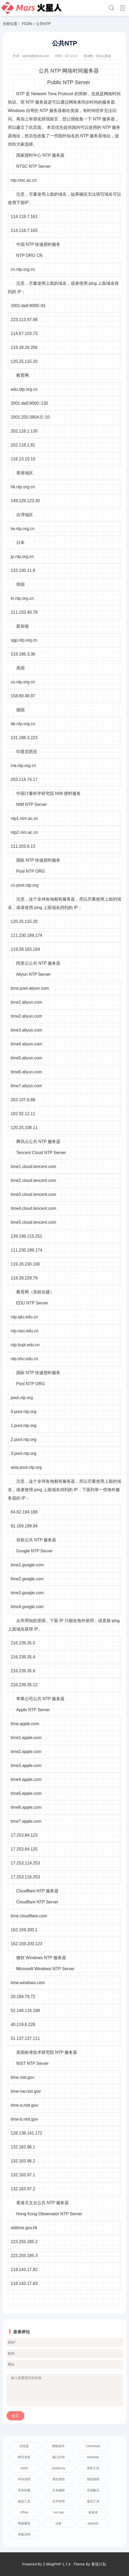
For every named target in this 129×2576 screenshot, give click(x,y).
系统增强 (58, 2479)
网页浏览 (24, 2457)
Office (24, 2512)
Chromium (93, 2446)
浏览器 (24, 2446)
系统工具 (93, 2468)
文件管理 (58, 2501)
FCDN (27, 24)
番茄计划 (98, 2564)
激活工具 (93, 2501)
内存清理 (24, 2479)
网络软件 (58, 2446)
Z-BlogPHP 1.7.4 (57, 2564)
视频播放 (24, 2523)
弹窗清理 (24, 2534)
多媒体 (93, 2512)
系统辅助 (93, 2479)
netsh (24, 2468)
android (93, 2523)
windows (93, 2457)
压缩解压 (93, 2490)
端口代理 (58, 2457)
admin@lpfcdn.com (35, 56)
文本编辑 (58, 2490)
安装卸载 (24, 2490)
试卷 (58, 2523)
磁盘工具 (24, 2501)
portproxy (58, 2468)
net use (58, 2512)
